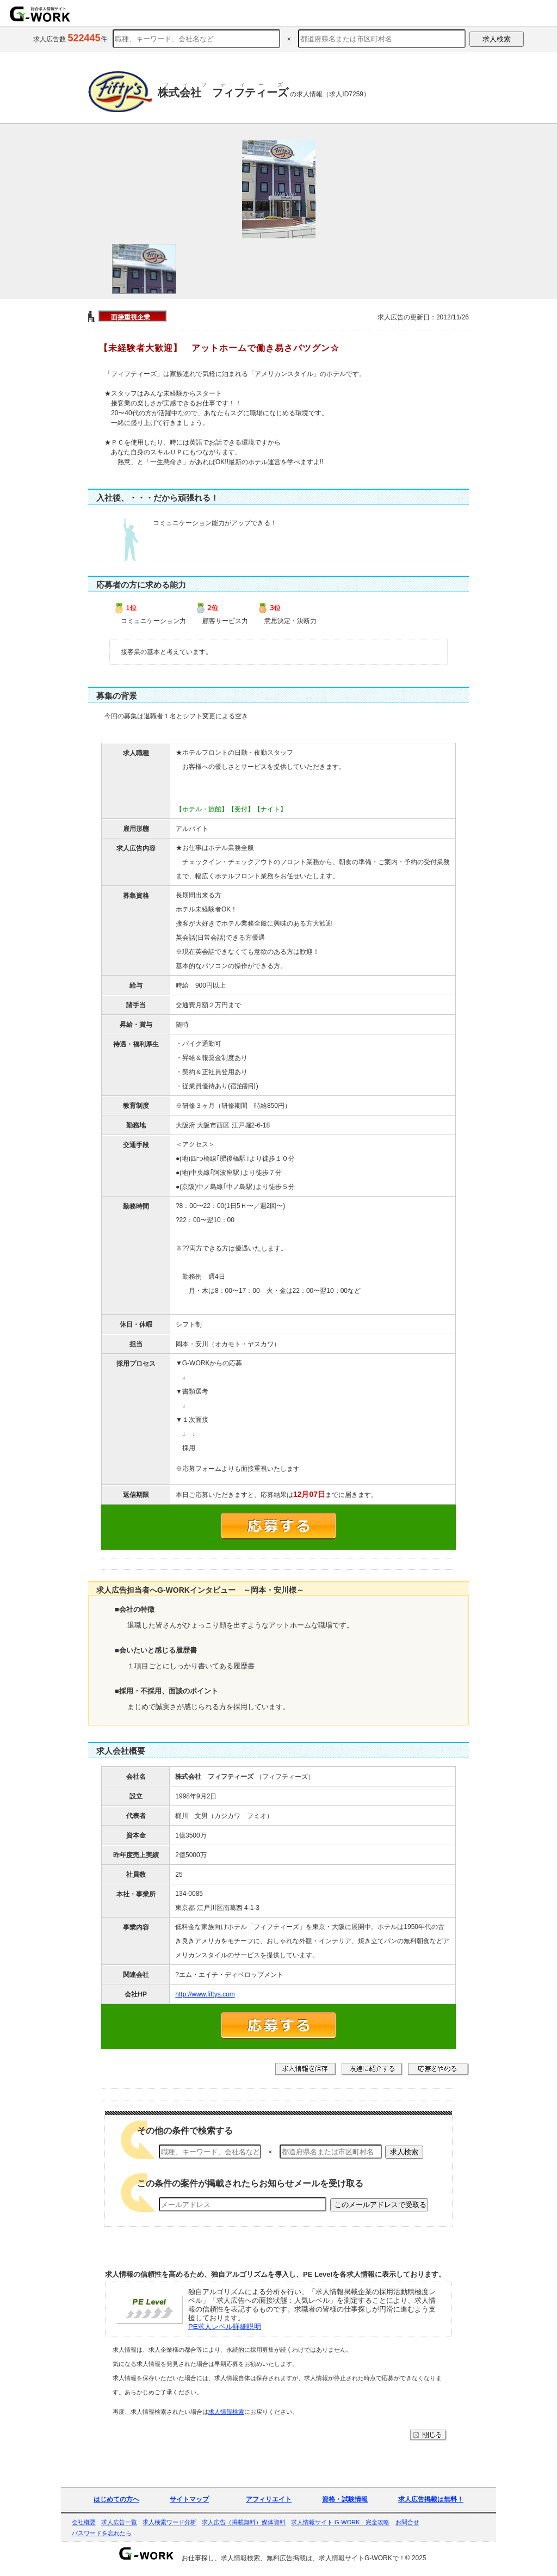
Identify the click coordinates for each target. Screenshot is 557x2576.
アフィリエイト (269, 2499)
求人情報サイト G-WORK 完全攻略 (340, 2522)
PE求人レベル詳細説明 (224, 2326)
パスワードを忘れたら (102, 2533)
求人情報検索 (226, 2411)
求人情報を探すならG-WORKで (40, 13)
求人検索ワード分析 (169, 2522)
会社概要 (84, 2522)
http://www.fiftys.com (204, 1994)
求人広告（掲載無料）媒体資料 (244, 2522)
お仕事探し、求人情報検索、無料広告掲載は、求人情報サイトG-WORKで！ (293, 2558)
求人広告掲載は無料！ (430, 2499)
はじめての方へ (116, 2499)
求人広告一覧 (119, 2522)
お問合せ (407, 2522)
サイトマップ (189, 2499)
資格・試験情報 (345, 2499)
